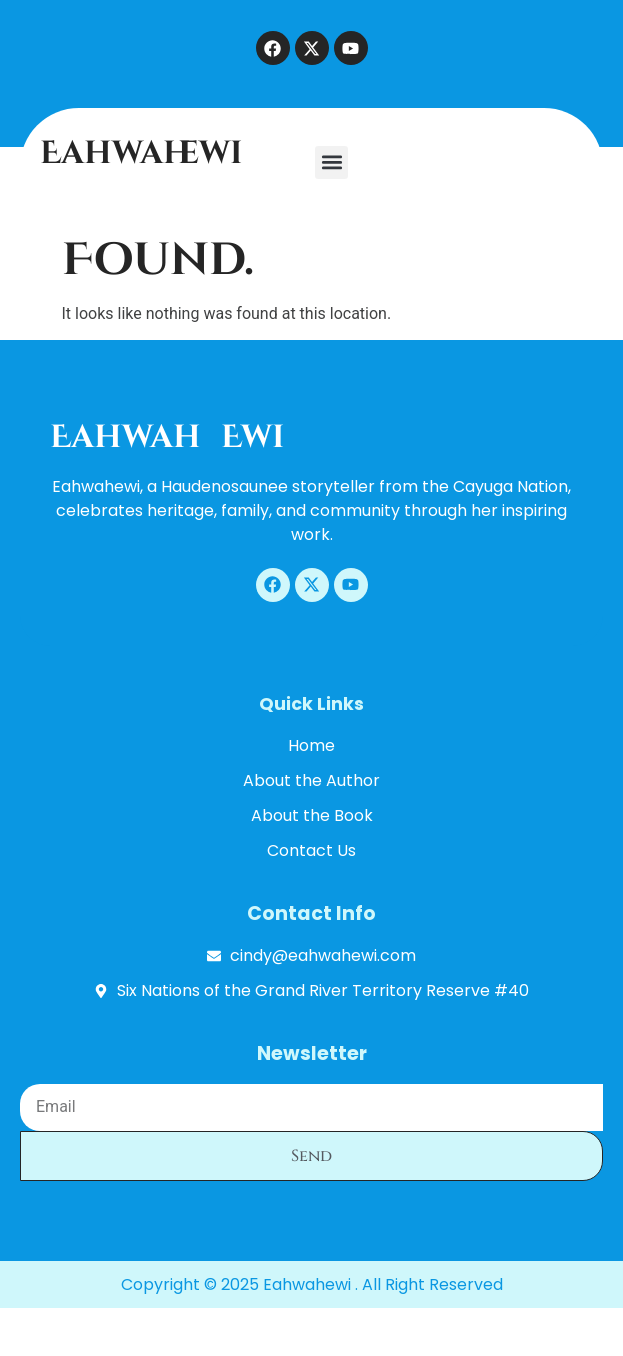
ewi (252, 437)
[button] (331, 162)
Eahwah (125, 437)
